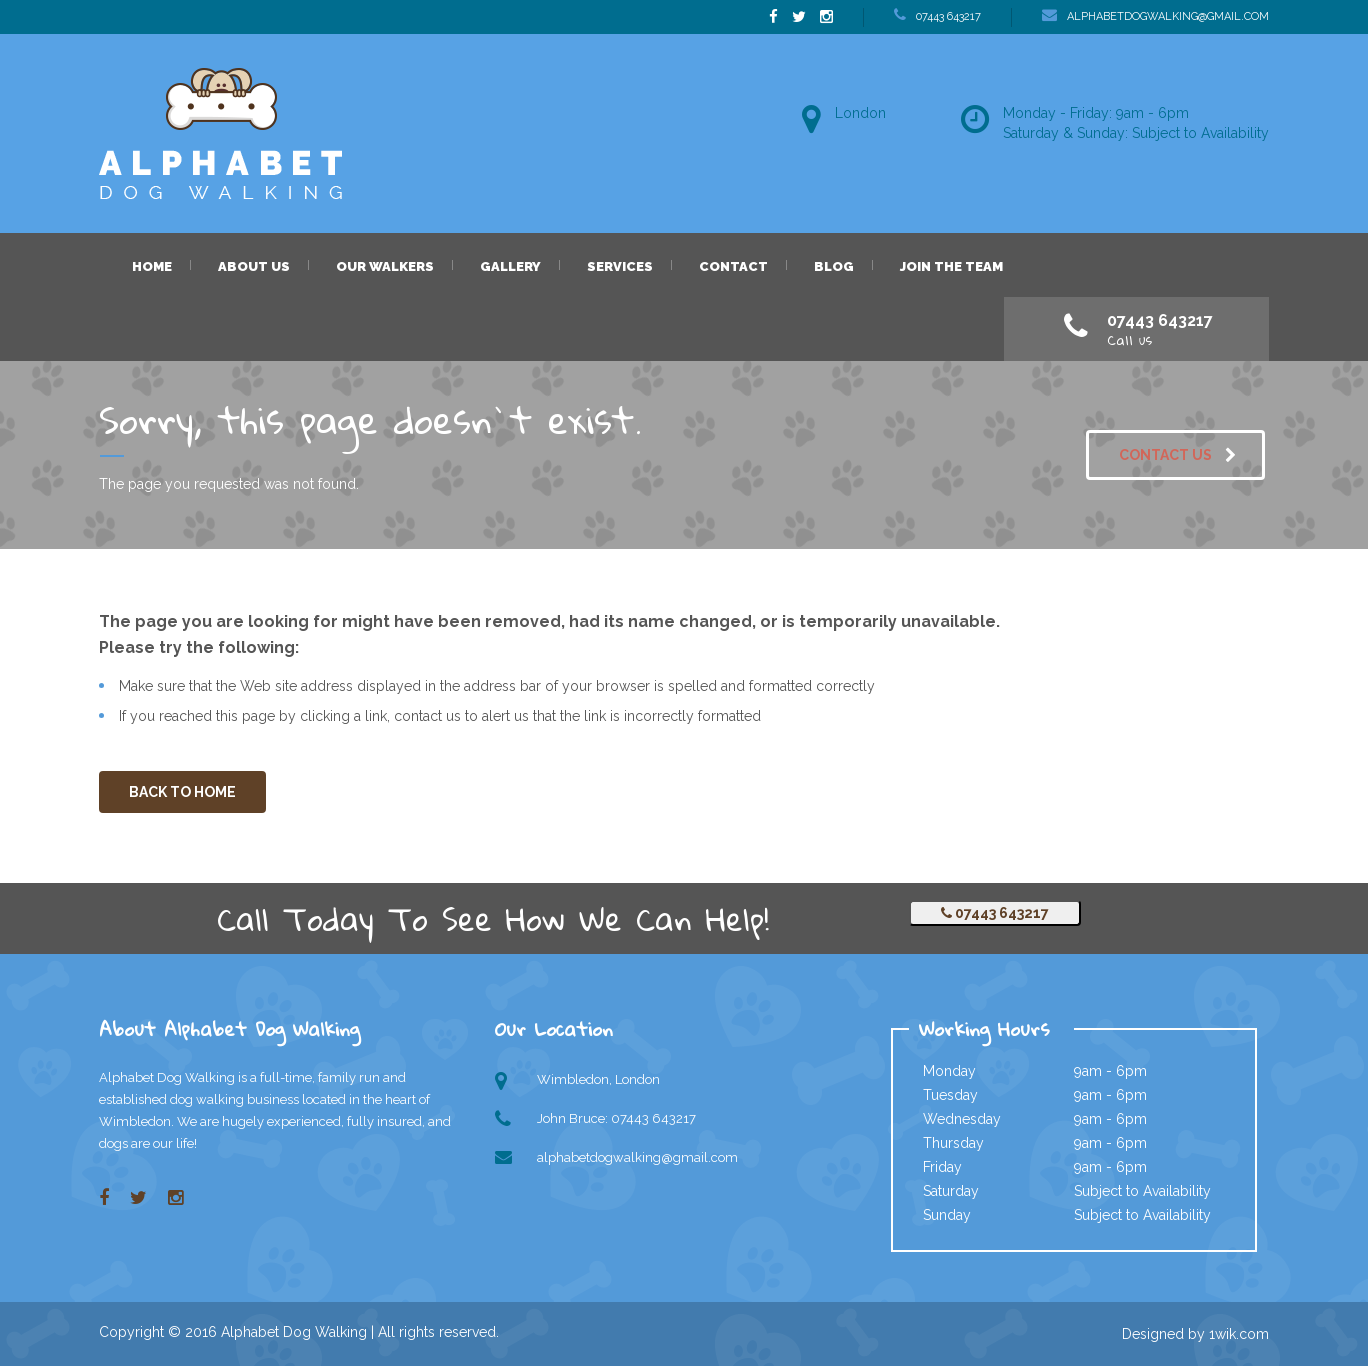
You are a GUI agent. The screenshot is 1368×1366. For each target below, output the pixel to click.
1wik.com (1239, 1334)
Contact (733, 266)
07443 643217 (995, 913)
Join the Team (951, 266)
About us (254, 266)
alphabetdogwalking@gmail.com (637, 1157)
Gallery (510, 266)
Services (620, 266)
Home (152, 266)
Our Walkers (385, 266)
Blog (834, 266)
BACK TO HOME (182, 792)
